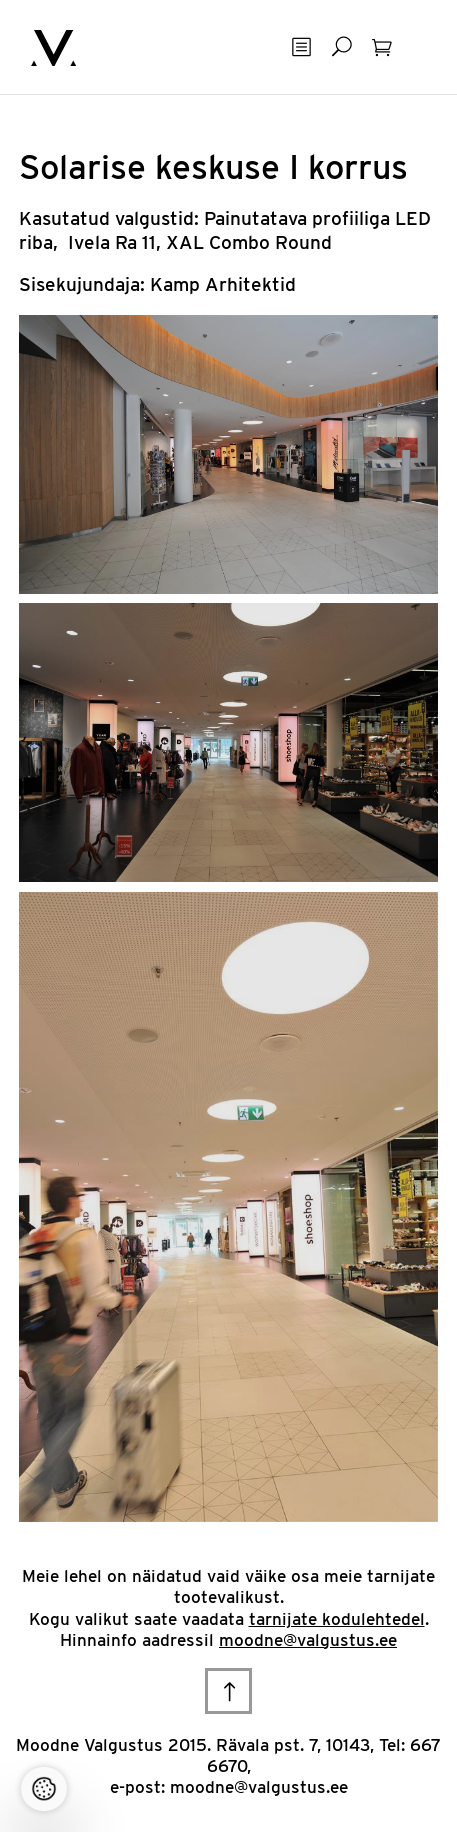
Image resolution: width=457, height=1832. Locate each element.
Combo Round (270, 242)
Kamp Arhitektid (223, 284)
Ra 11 (135, 242)
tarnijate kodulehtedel (337, 1619)
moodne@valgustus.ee (308, 1640)
